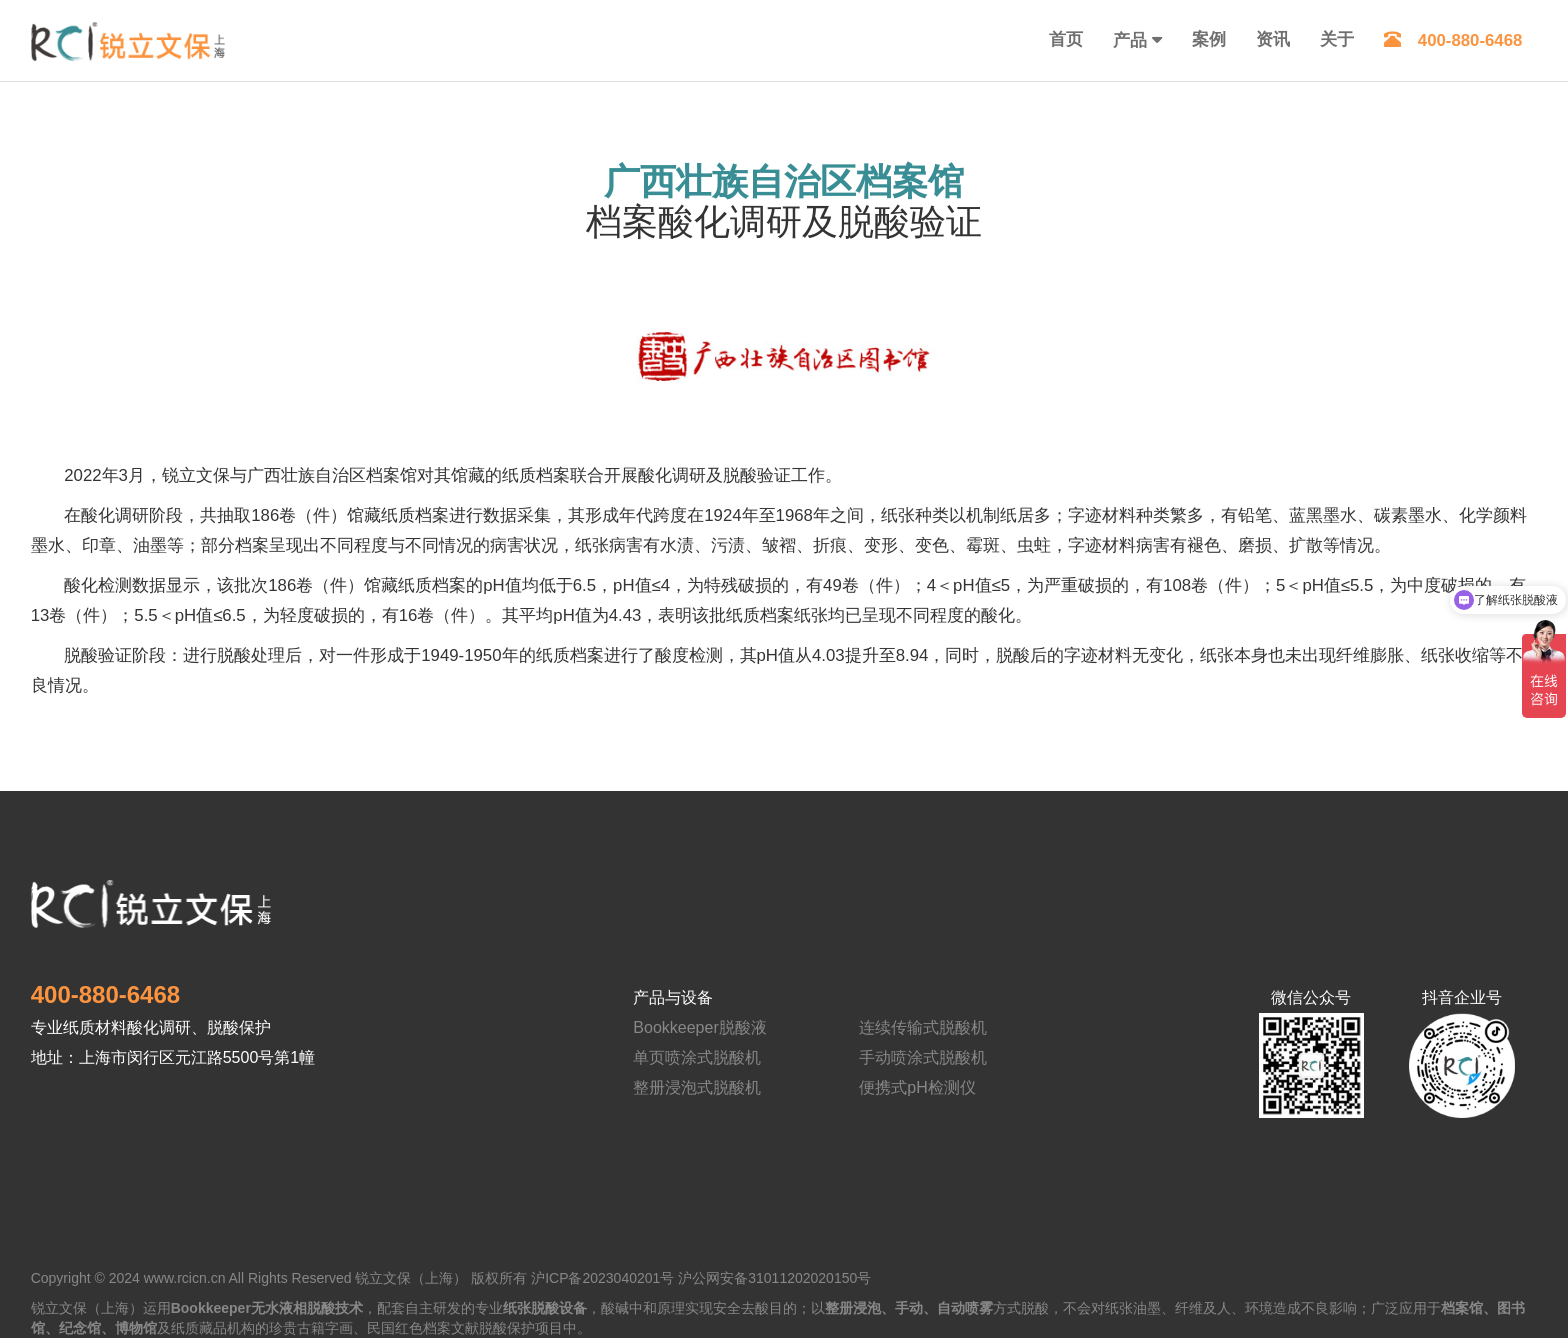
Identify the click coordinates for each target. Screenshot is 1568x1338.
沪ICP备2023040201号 (602, 1278)
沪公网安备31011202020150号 (774, 1278)
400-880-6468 (1453, 40)
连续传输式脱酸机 (923, 1027)
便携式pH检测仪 (917, 1087)
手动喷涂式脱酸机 (923, 1057)
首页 (1066, 39)
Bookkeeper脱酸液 (699, 1027)
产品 (1130, 40)
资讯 (1273, 39)
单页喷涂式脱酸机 (697, 1057)
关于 (1337, 39)
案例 (1209, 39)
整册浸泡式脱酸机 (697, 1087)
